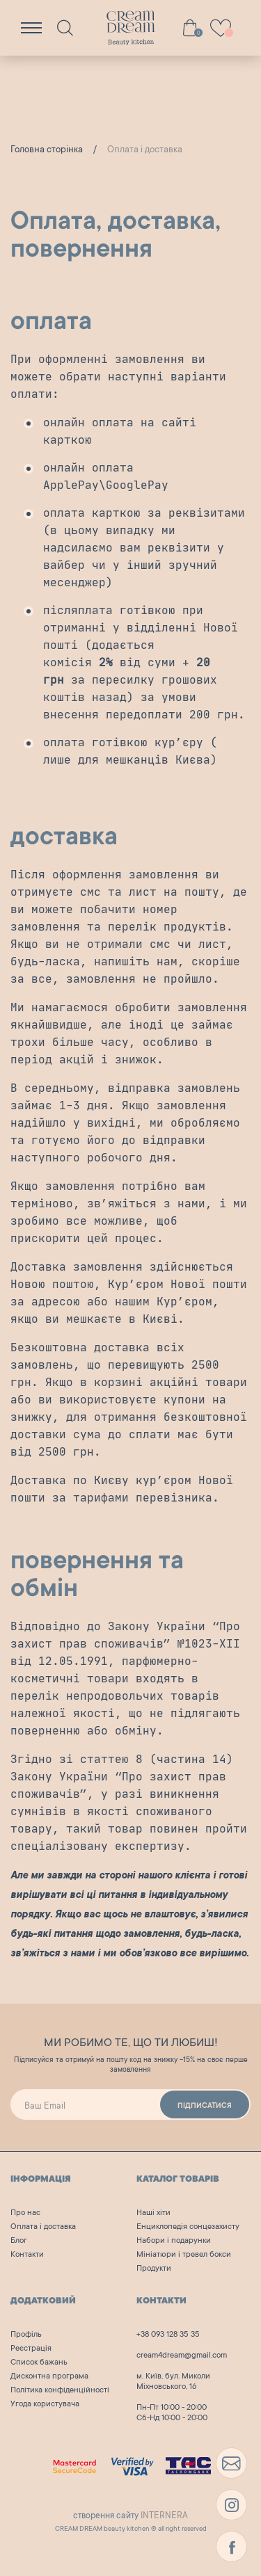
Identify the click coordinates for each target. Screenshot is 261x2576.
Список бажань (39, 2362)
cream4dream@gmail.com (181, 2355)
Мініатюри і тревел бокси (183, 2255)
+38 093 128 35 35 (168, 2335)
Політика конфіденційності (59, 2390)
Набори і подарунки (173, 2241)
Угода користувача (44, 2404)
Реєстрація (31, 2348)
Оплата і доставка (43, 2227)
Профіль (26, 2335)
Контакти (27, 2255)
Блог (18, 2241)
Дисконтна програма (49, 2376)
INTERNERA (164, 2516)
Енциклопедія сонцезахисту (187, 2227)
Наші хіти (153, 2213)
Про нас (25, 2213)
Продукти (153, 2268)
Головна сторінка (46, 150)
